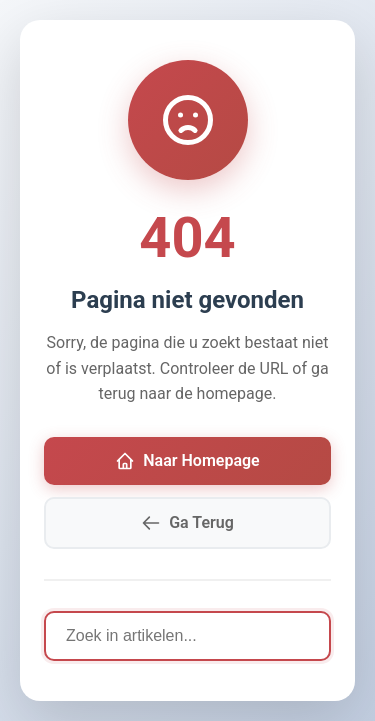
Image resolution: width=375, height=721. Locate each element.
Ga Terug (187, 523)
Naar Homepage (187, 461)
